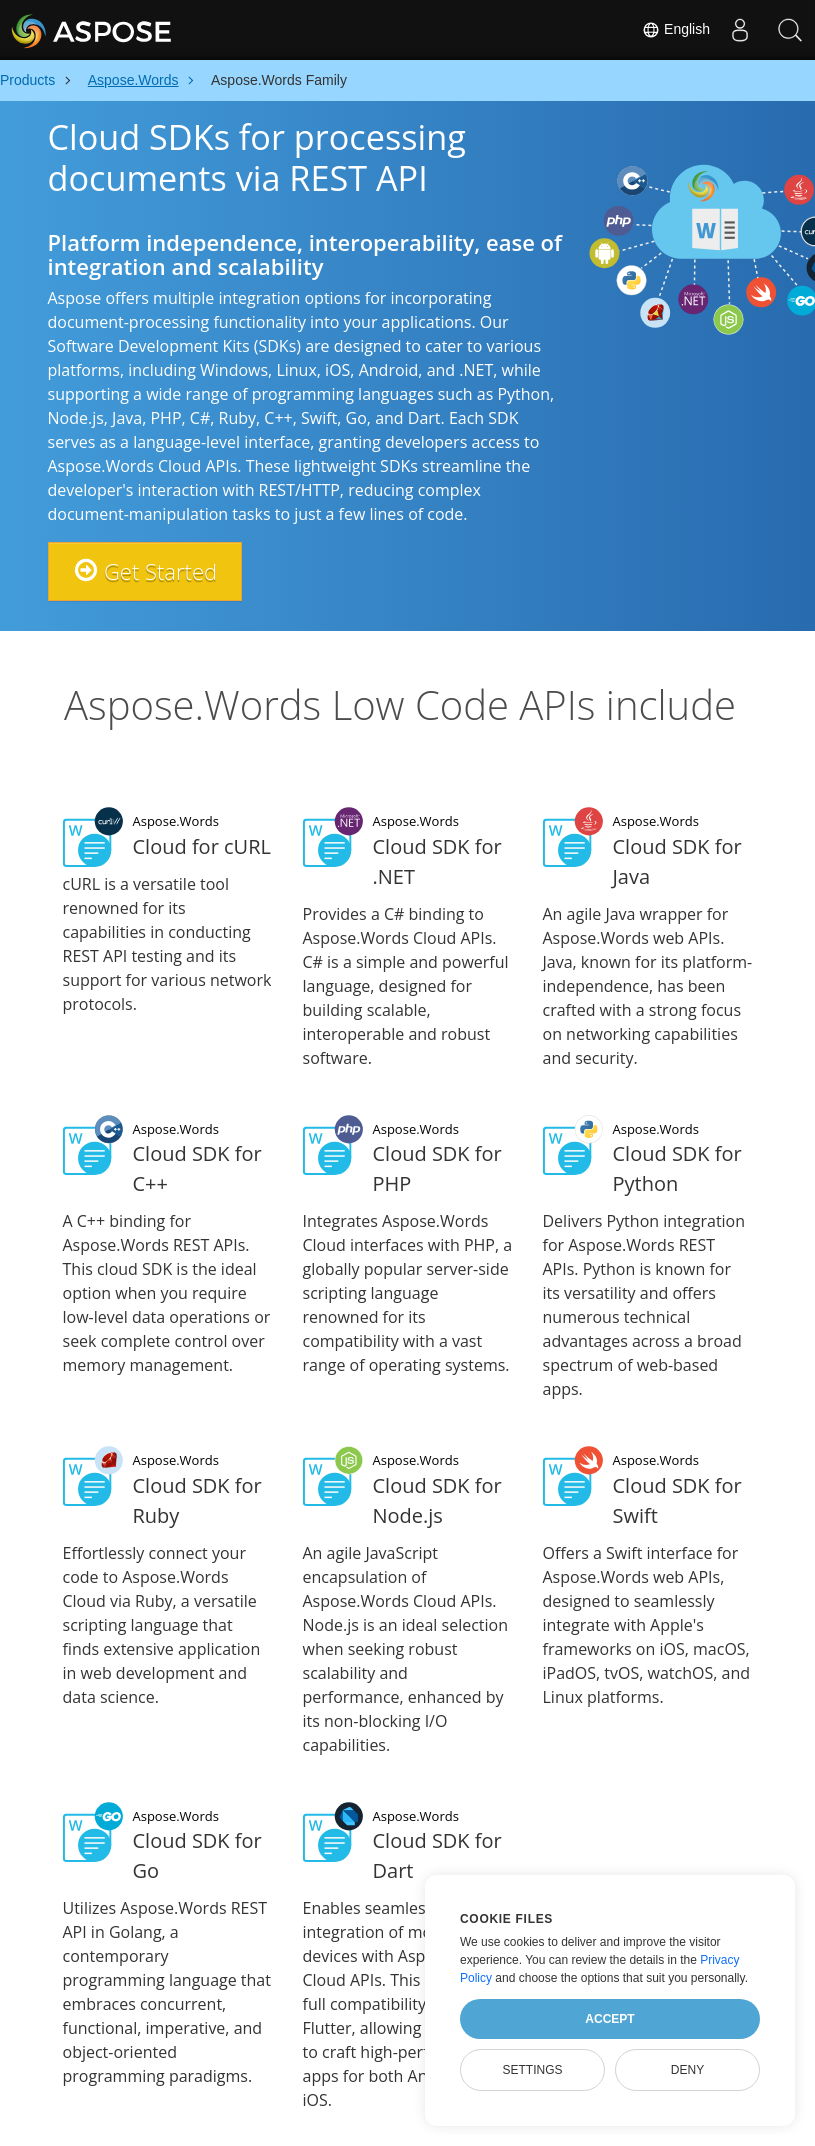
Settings (532, 2070)
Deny (687, 2070)
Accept (609, 2019)
